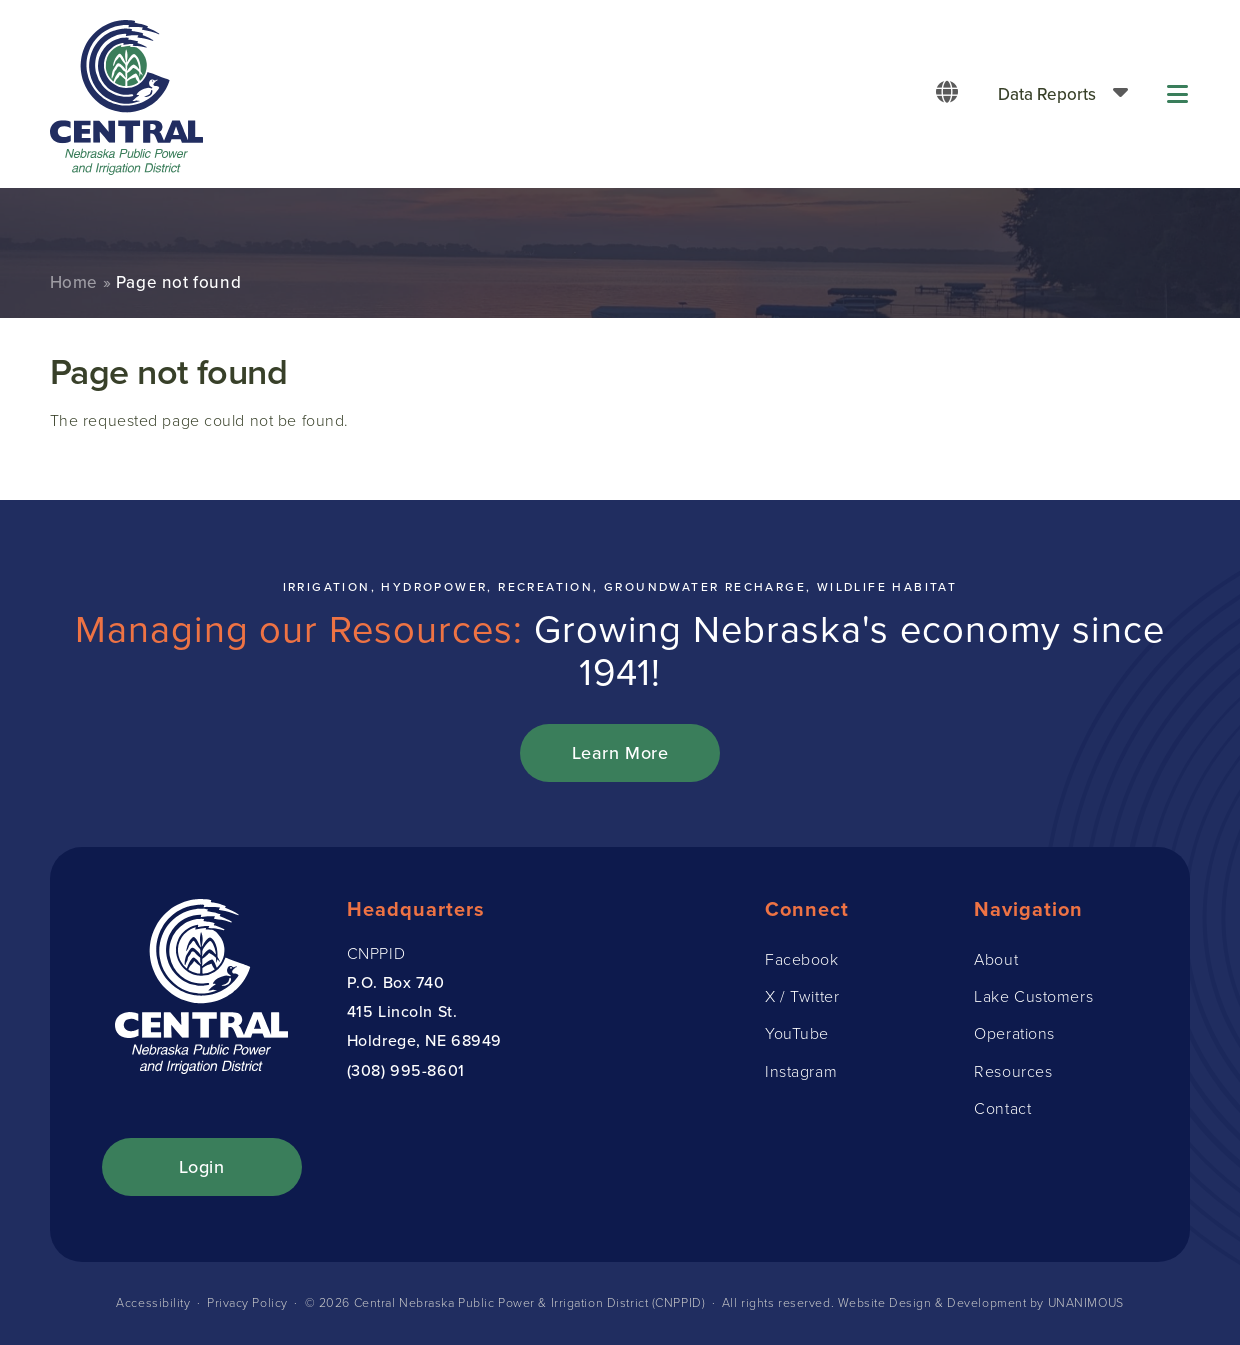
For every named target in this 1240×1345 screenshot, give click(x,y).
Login (202, 1166)
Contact (1002, 1108)
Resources (1013, 1071)
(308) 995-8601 (406, 1070)
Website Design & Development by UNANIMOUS (981, 1302)
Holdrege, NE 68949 (424, 1040)
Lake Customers (1033, 996)
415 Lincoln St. (402, 1011)
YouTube (797, 1033)
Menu (1179, 94)
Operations (1014, 1033)
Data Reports (1047, 94)
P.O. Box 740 (396, 982)
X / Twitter (802, 996)
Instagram (801, 1071)
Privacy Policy (246, 1302)
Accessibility (152, 1302)
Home (74, 282)
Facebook (801, 959)
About (996, 959)
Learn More (620, 752)
